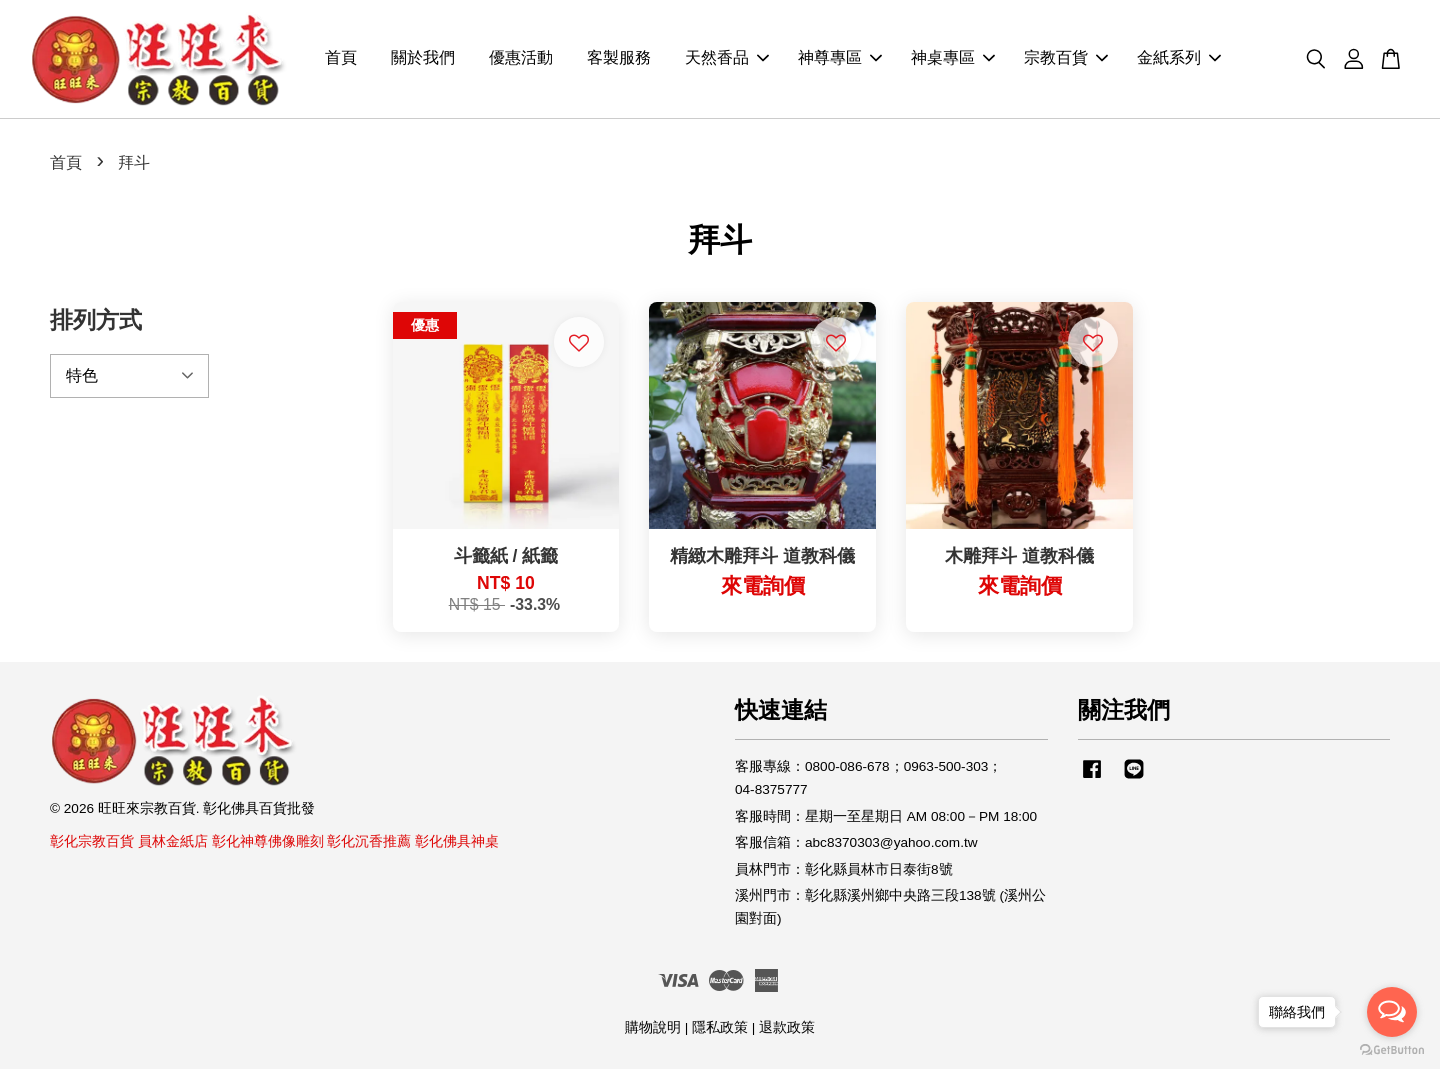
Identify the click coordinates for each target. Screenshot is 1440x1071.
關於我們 (423, 60)
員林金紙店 (173, 843)
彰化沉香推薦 (369, 843)
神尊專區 (840, 60)
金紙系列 (1179, 60)
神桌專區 (953, 60)
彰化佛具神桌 (457, 843)
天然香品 (727, 60)
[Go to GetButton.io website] (1392, 1050)
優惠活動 (521, 60)
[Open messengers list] (1392, 1012)
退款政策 (787, 1029)
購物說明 (653, 1029)
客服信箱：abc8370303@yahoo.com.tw (856, 844)
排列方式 (96, 322)
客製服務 (619, 60)
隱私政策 (720, 1029)
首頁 (341, 60)
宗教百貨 (1066, 60)
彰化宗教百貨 (92, 843)
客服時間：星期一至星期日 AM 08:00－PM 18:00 (886, 818)
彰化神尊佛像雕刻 (268, 843)
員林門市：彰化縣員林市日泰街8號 (844, 871)
